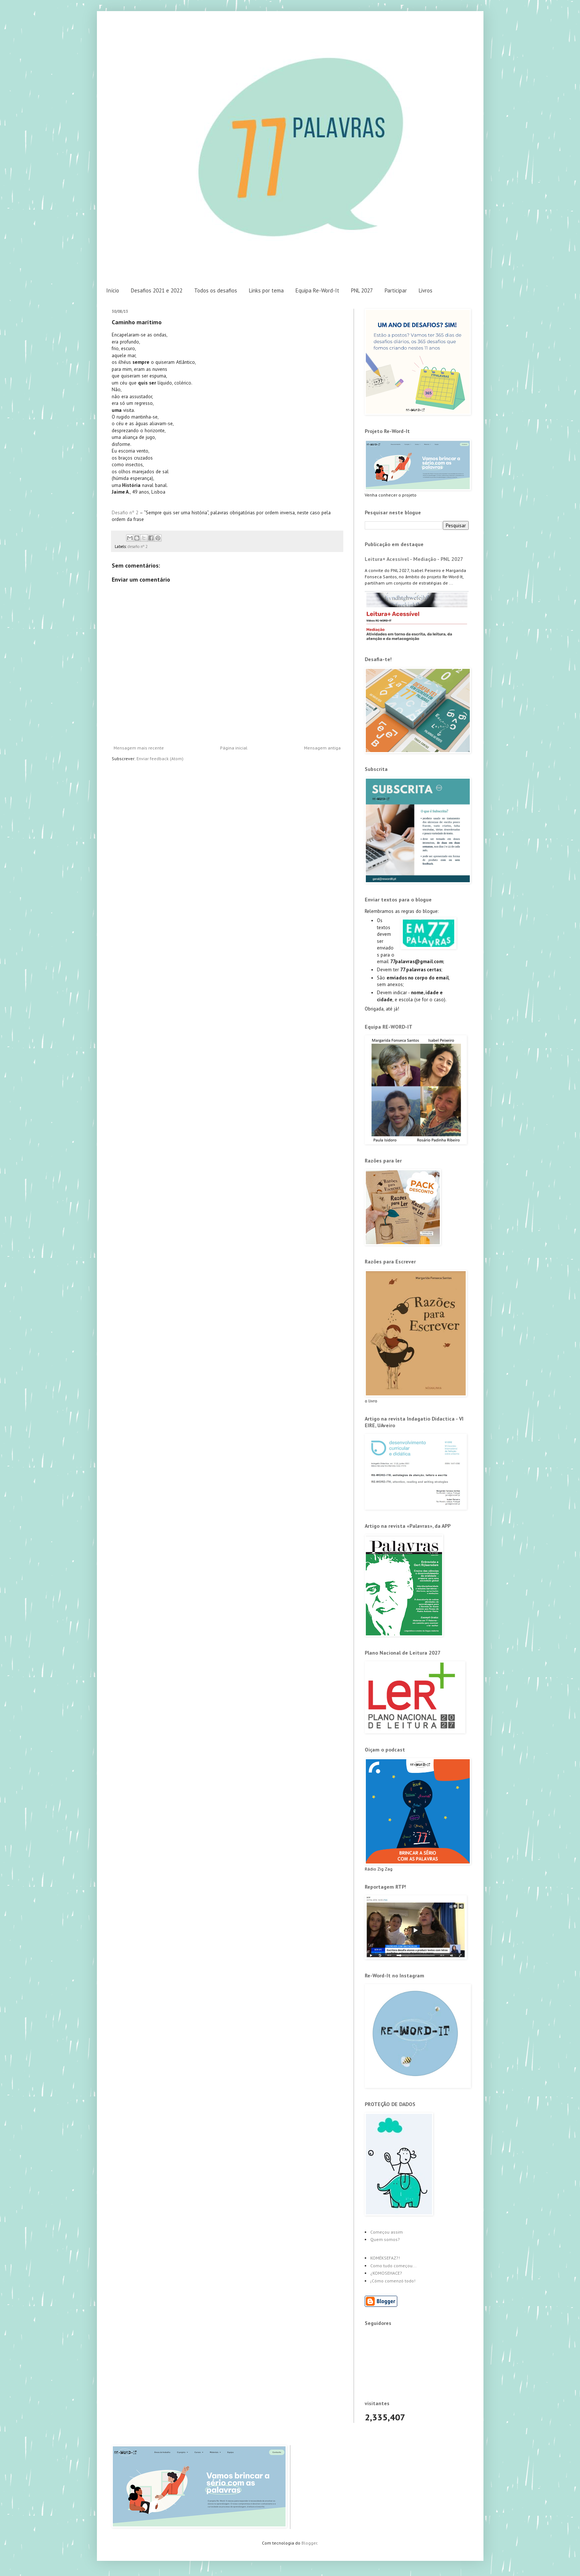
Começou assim (386, 2232)
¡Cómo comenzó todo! (392, 2281)
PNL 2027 (362, 290)
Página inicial (233, 748)
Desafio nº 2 (125, 513)
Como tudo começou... (393, 2265)
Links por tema (266, 290)
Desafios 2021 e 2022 (156, 290)
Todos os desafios (215, 290)
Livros (425, 290)
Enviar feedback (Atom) (159, 758)
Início (112, 290)
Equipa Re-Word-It (317, 290)
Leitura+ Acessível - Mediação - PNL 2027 (414, 559)
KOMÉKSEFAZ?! (385, 2258)
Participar (396, 290)
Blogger (309, 2543)
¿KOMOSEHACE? (386, 2273)
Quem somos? (385, 2239)
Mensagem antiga (322, 748)
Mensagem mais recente (139, 748)
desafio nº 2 (138, 546)
